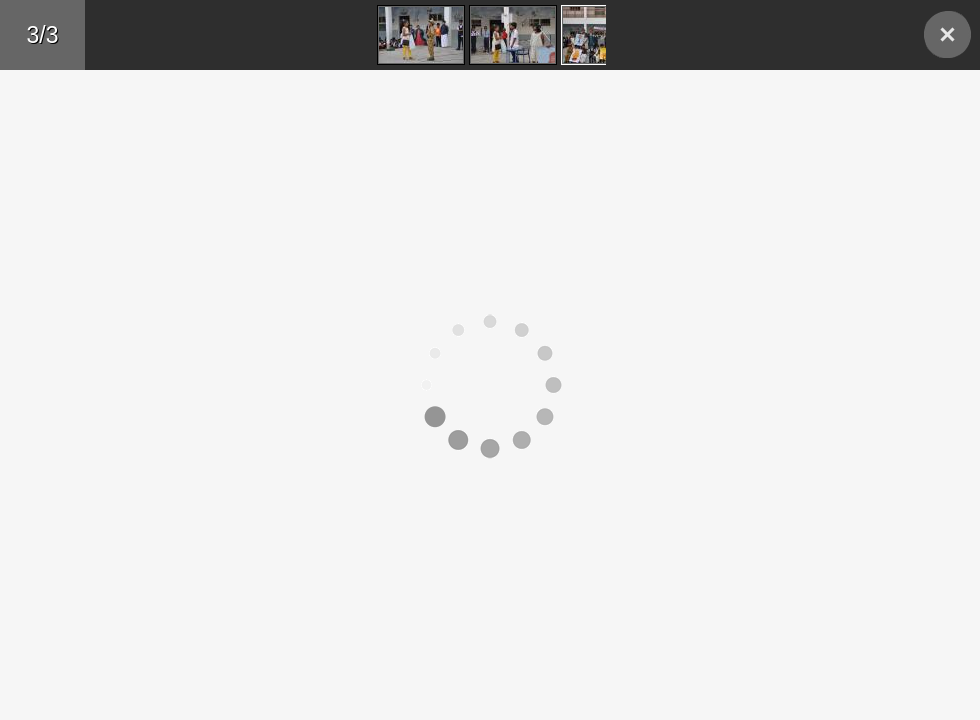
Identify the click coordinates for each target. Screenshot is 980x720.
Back (947, 34)
